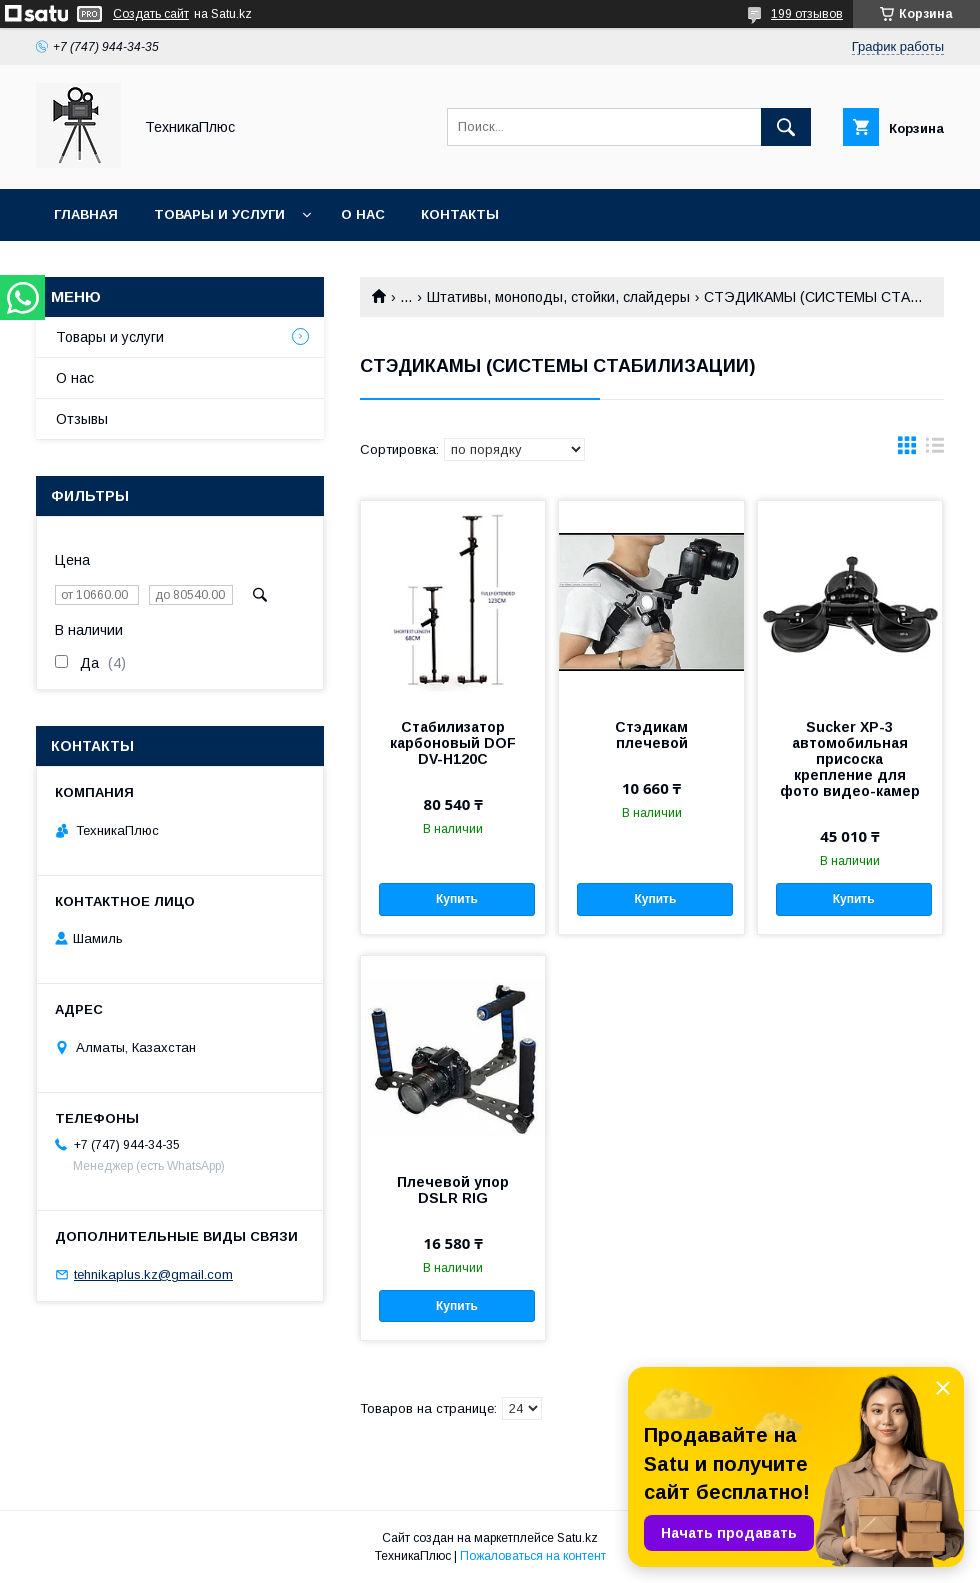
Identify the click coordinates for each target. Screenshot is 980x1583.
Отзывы (82, 419)
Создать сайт (151, 14)
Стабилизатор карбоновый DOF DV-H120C (453, 743)
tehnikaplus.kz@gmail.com (153, 1274)
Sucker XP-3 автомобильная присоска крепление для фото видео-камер (850, 759)
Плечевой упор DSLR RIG (453, 1190)
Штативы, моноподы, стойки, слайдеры (558, 297)
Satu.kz (577, 1538)
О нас (363, 214)
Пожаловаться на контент (533, 1556)
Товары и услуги (219, 214)
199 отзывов (807, 14)
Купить (457, 899)
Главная (86, 214)
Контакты (460, 214)
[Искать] (786, 127)
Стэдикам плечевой (651, 735)
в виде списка (935, 450)
